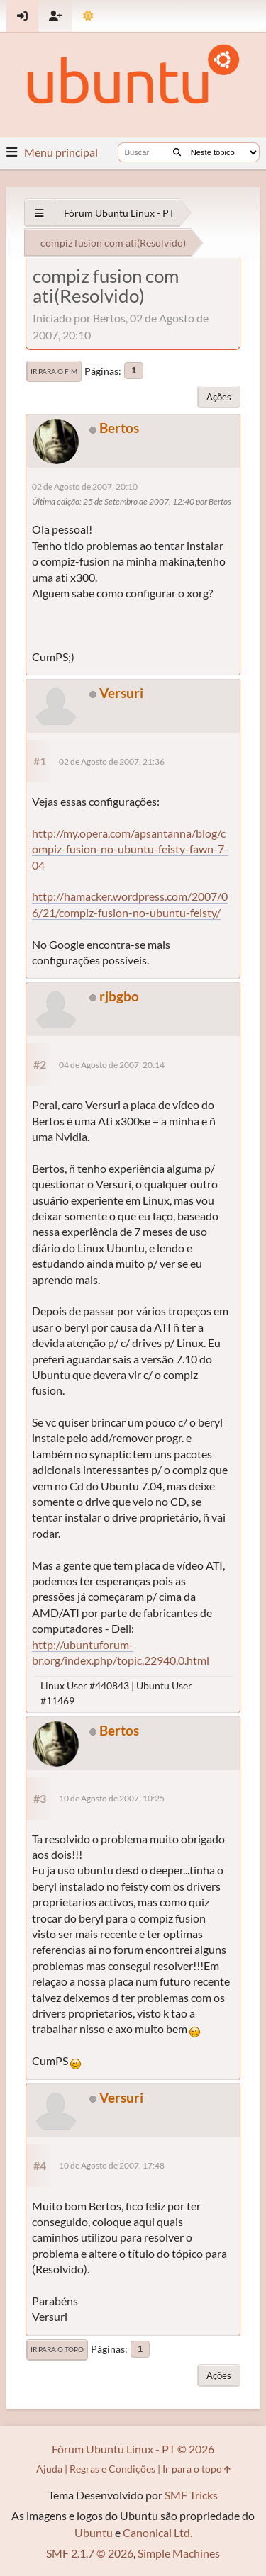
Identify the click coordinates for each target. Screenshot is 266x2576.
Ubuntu (93, 2532)
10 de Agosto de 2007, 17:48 (112, 2165)
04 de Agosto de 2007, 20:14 (112, 1064)
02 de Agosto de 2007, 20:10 (85, 486)
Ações (218, 397)
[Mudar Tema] (88, 16)
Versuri (121, 693)
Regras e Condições (112, 2469)
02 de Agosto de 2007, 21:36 (112, 761)
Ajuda (49, 2469)
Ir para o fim (54, 371)
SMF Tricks (191, 2495)
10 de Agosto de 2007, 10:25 (112, 1798)
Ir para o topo (57, 2349)
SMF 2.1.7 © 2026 (89, 2553)
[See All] (39, 213)
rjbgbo (119, 996)
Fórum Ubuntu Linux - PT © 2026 (133, 2449)
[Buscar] (177, 152)
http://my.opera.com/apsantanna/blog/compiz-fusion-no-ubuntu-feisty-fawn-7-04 (130, 849)
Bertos (119, 428)
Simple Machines (179, 2553)
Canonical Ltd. (157, 2532)
